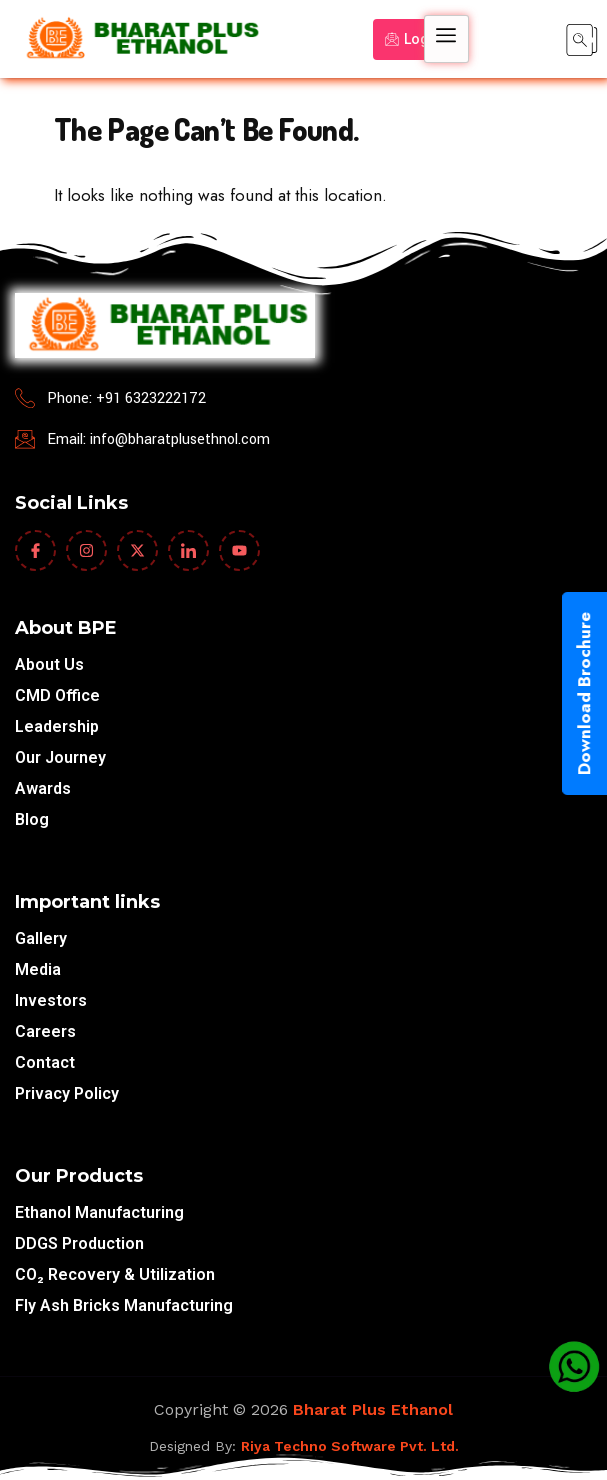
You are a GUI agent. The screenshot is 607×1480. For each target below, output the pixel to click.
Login (413, 39)
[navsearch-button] (582, 39)
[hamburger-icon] (446, 39)
